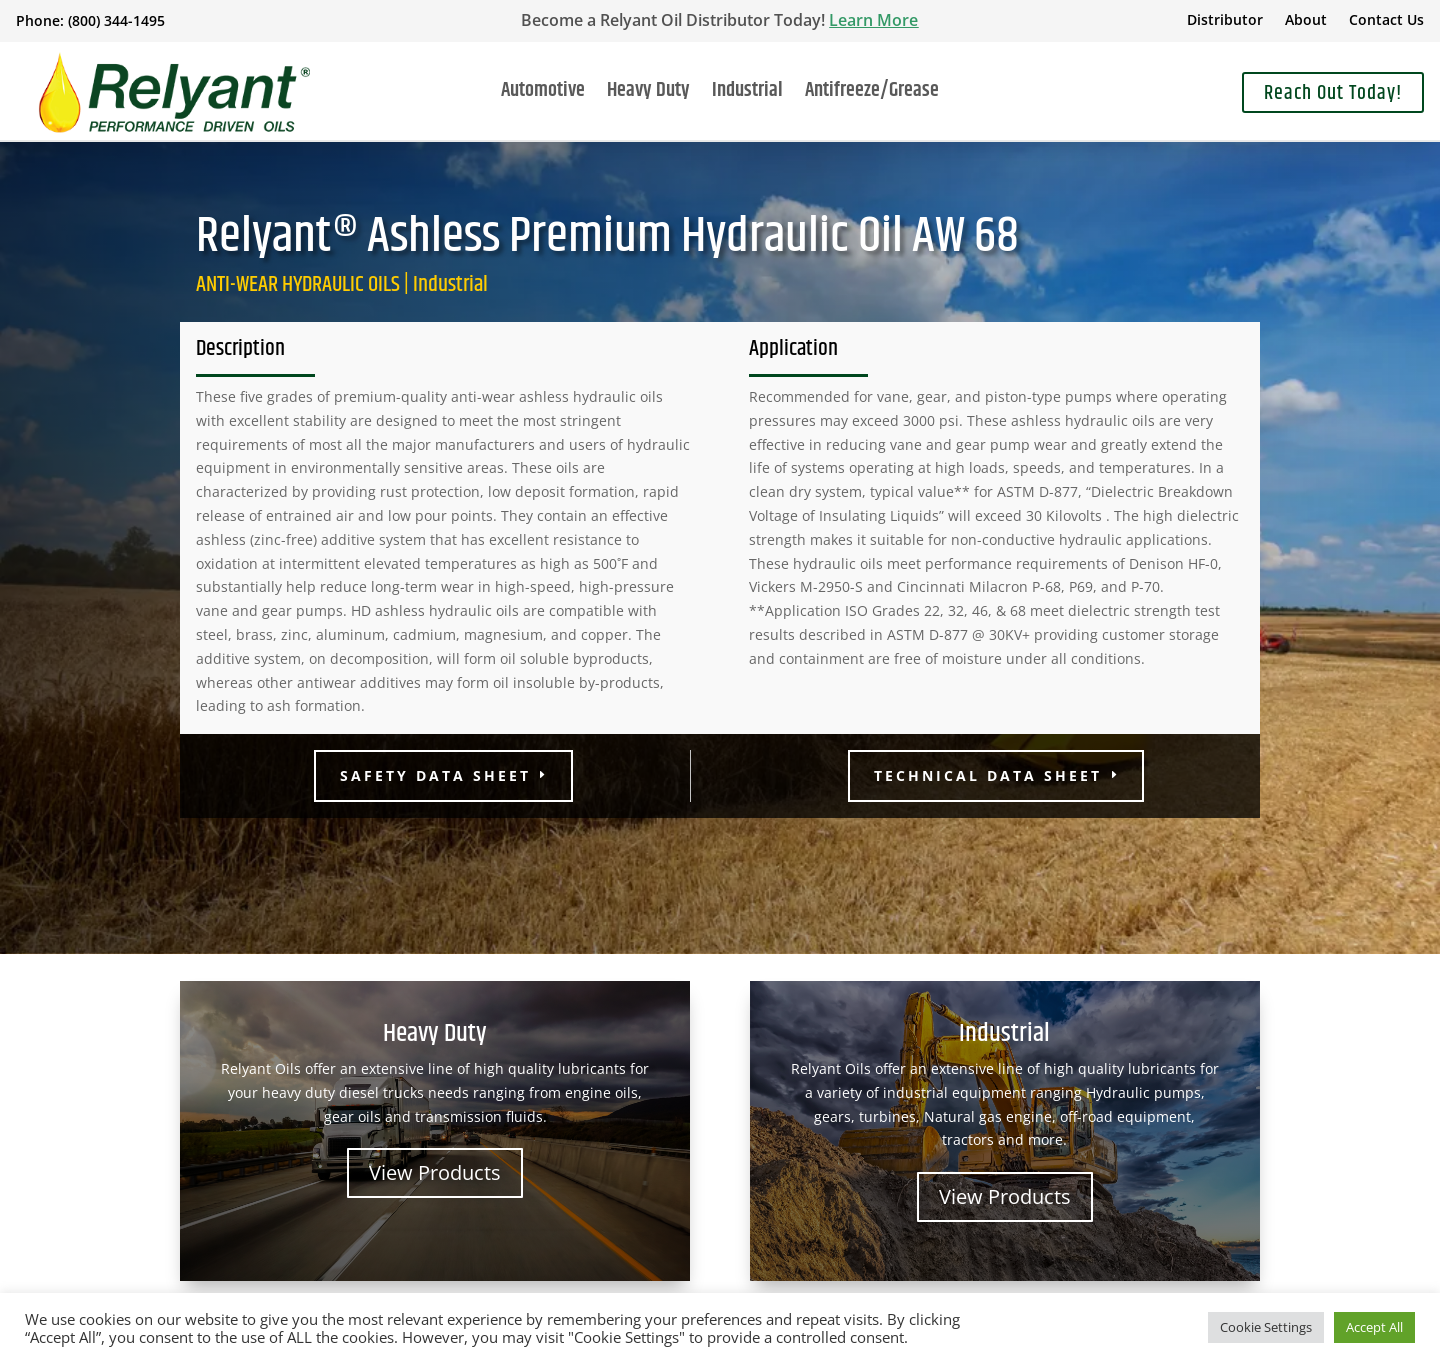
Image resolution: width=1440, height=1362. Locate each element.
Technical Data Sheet (988, 775)
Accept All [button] (1374, 1327)
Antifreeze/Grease (872, 95)
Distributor (1225, 21)
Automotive (543, 95)
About (1306, 21)
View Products (435, 1172)
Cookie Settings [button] (1266, 1327)
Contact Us (1386, 21)
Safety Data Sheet (435, 775)
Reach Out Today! (1333, 93)
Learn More (873, 20)
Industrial (747, 95)
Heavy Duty (648, 95)
